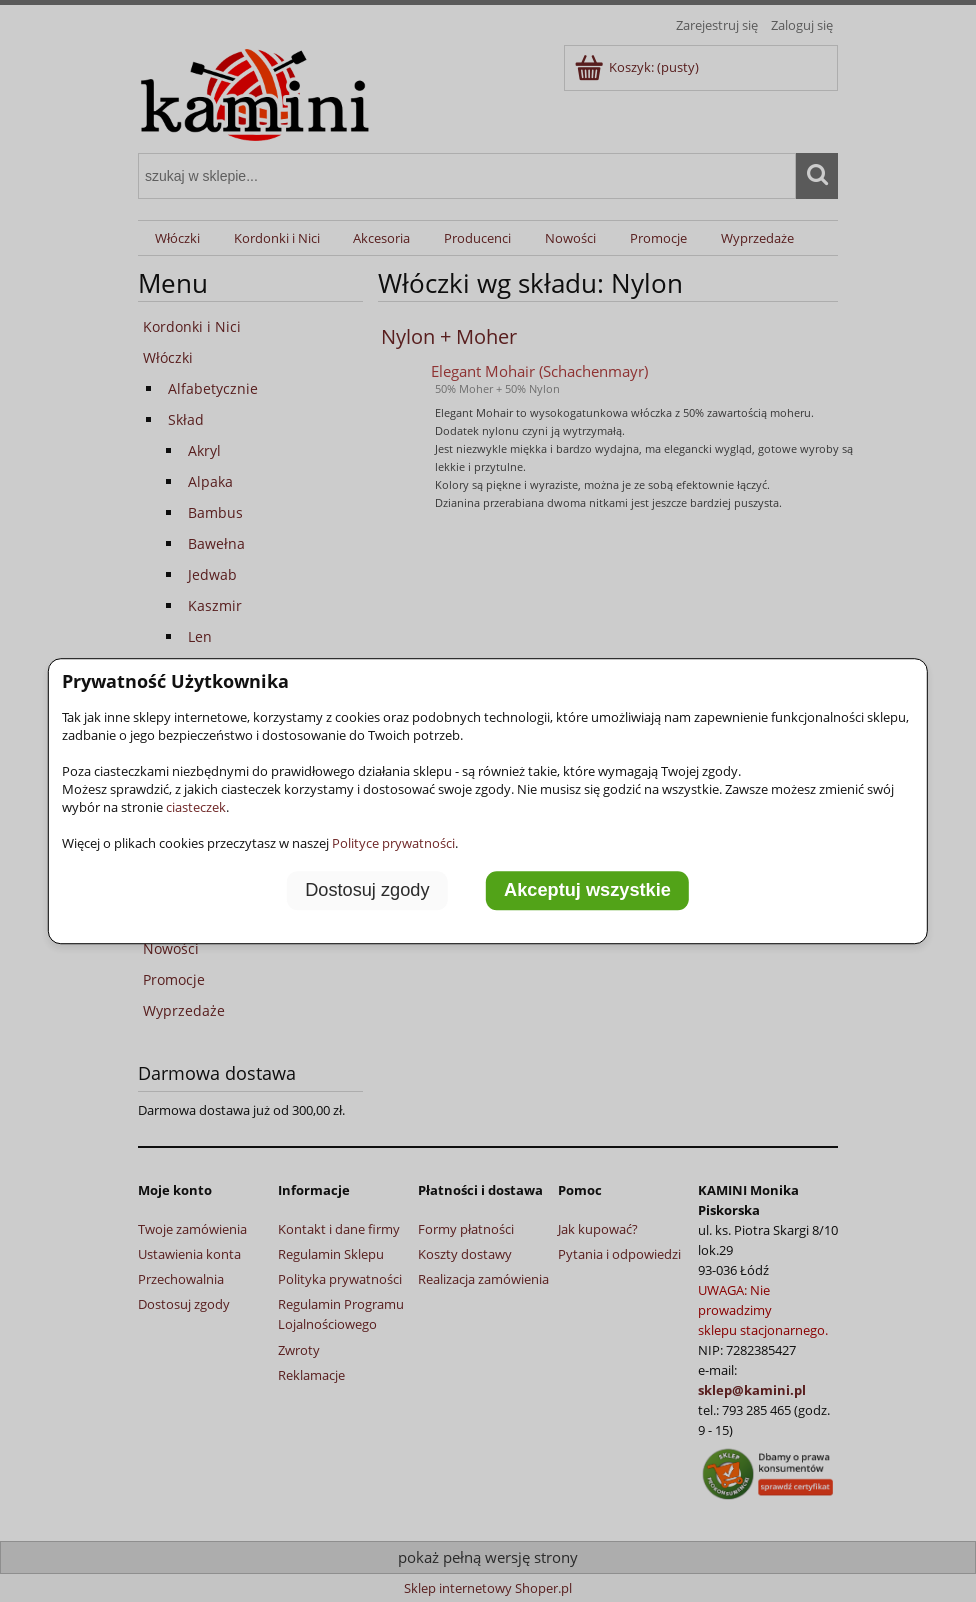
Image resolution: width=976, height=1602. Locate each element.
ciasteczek (196, 807)
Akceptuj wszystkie (587, 891)
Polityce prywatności (393, 843)
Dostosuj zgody (367, 891)
